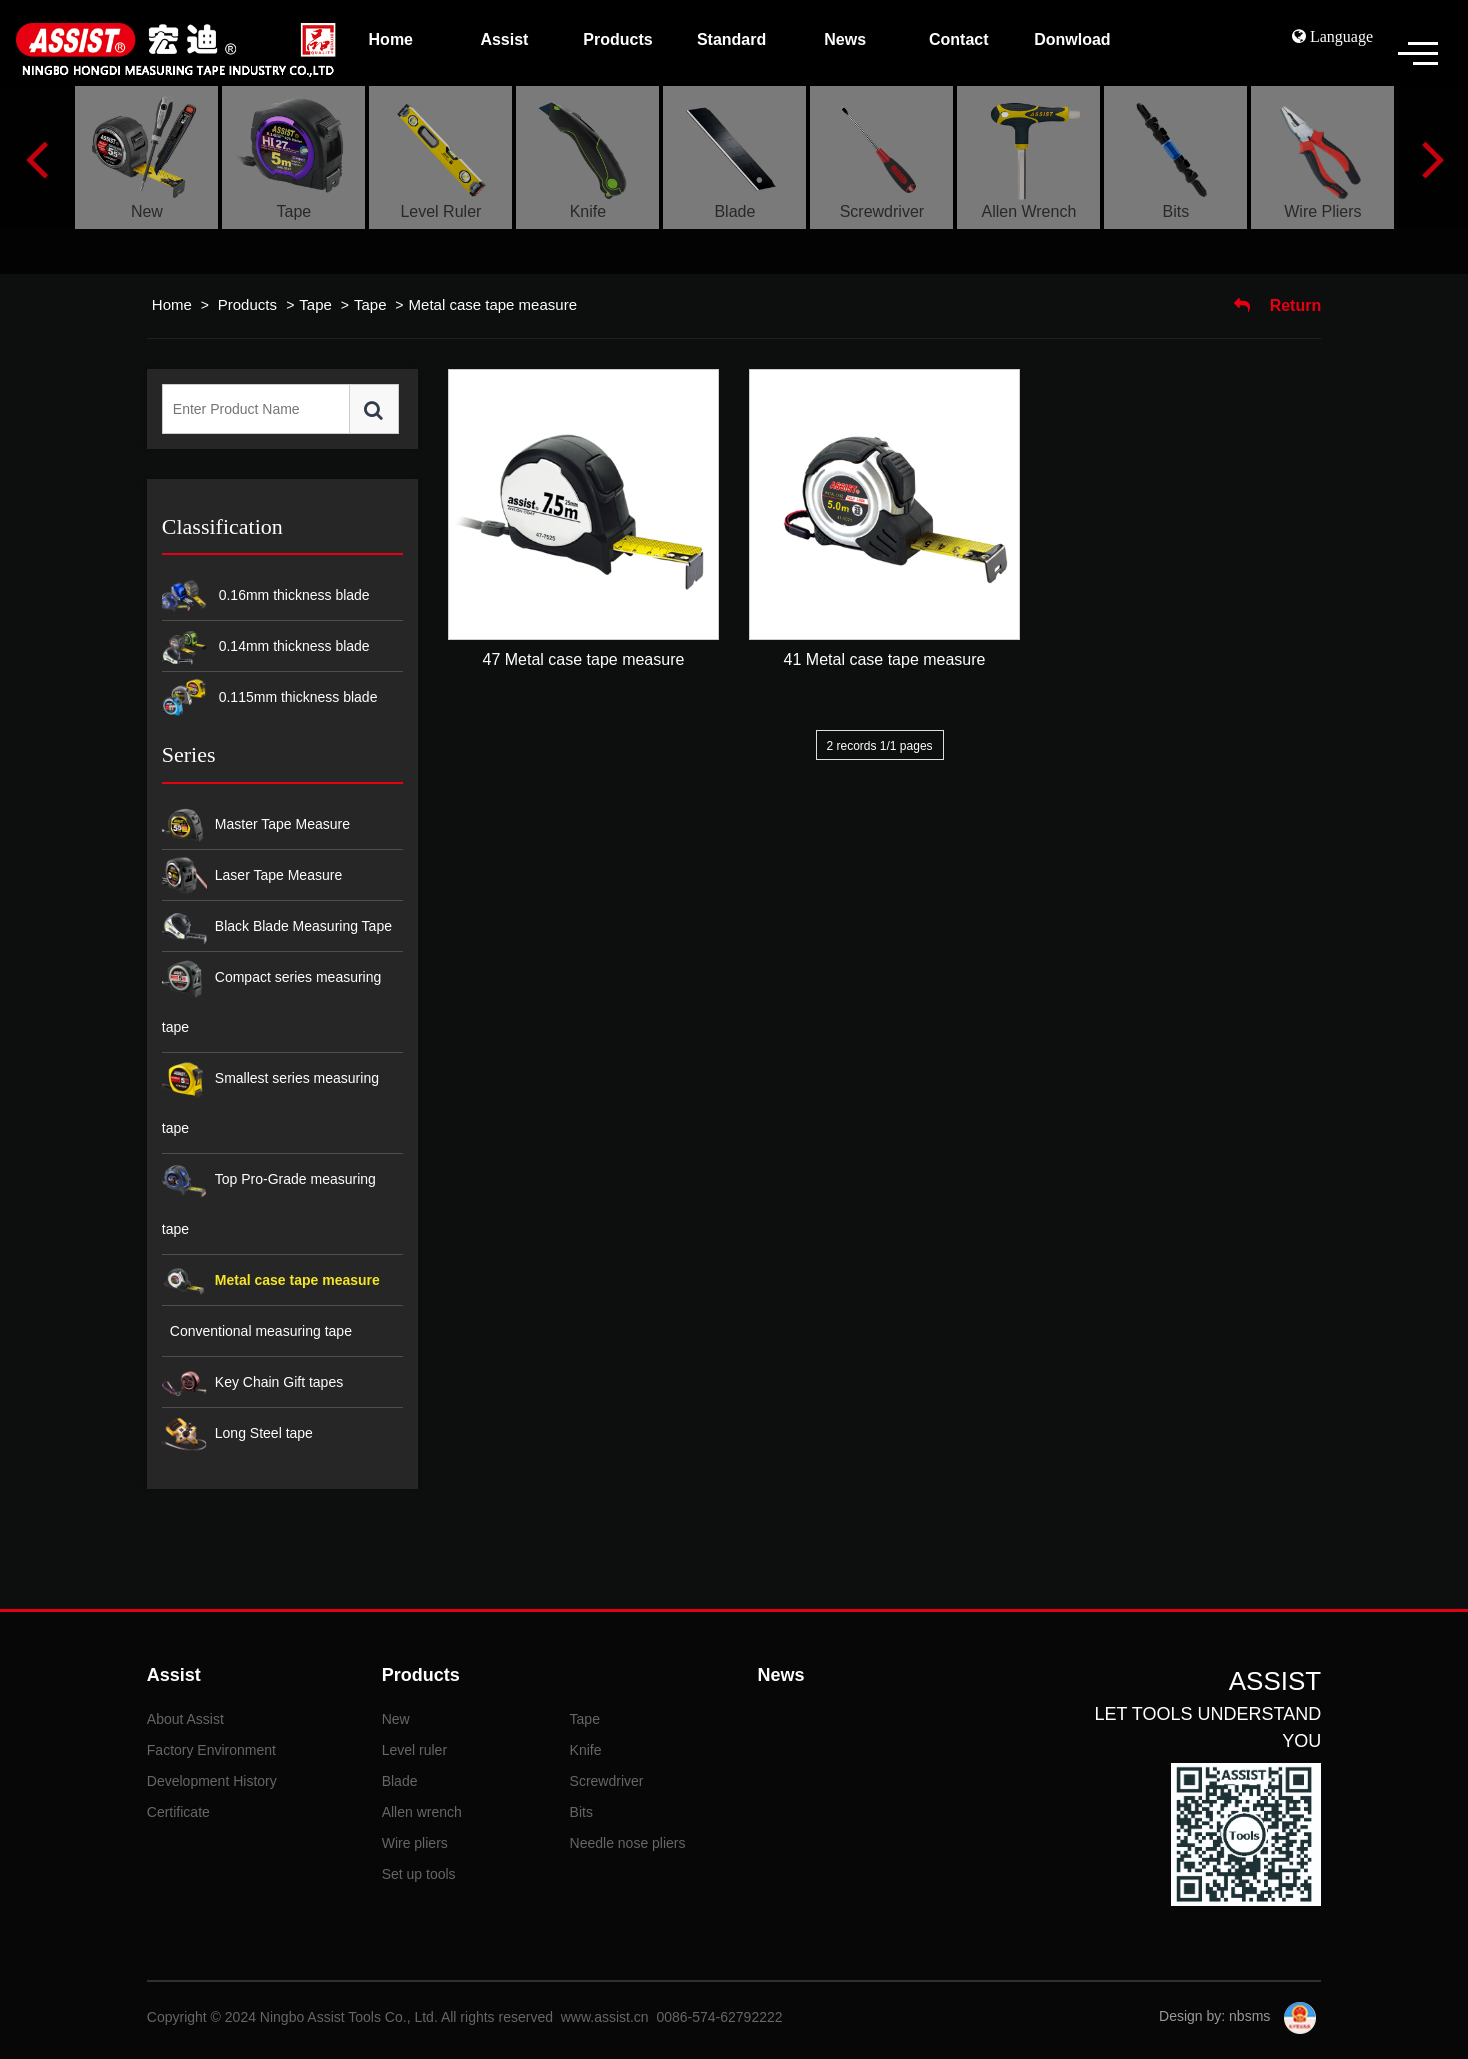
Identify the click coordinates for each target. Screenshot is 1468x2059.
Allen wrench (422, 1812)
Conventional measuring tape (261, 1331)
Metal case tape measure (493, 304)
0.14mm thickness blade (266, 647)
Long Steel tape (237, 1434)
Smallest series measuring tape (270, 1096)
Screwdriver (607, 1781)
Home (172, 304)
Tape (315, 304)
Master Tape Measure (256, 825)
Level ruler (414, 1750)
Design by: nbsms (1216, 2016)
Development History (212, 1781)
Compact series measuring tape (272, 995)
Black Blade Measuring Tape (277, 927)
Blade (400, 1781)
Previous (36, 157)
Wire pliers (415, 1843)
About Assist (185, 1719)
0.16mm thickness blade (266, 596)
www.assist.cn (605, 2017)
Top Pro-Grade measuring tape (269, 1197)
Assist (174, 1675)
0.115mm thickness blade (270, 698)
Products (249, 304)
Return (1277, 305)
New (396, 1719)
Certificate (178, 1812)
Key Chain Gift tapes (252, 1383)
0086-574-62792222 (719, 2017)
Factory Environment (211, 1750)
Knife (586, 1750)
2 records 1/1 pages (880, 746)
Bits (581, 1812)
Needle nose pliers (628, 1843)
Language (1339, 36)
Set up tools (419, 1874)
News (780, 1675)
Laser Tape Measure (252, 876)
